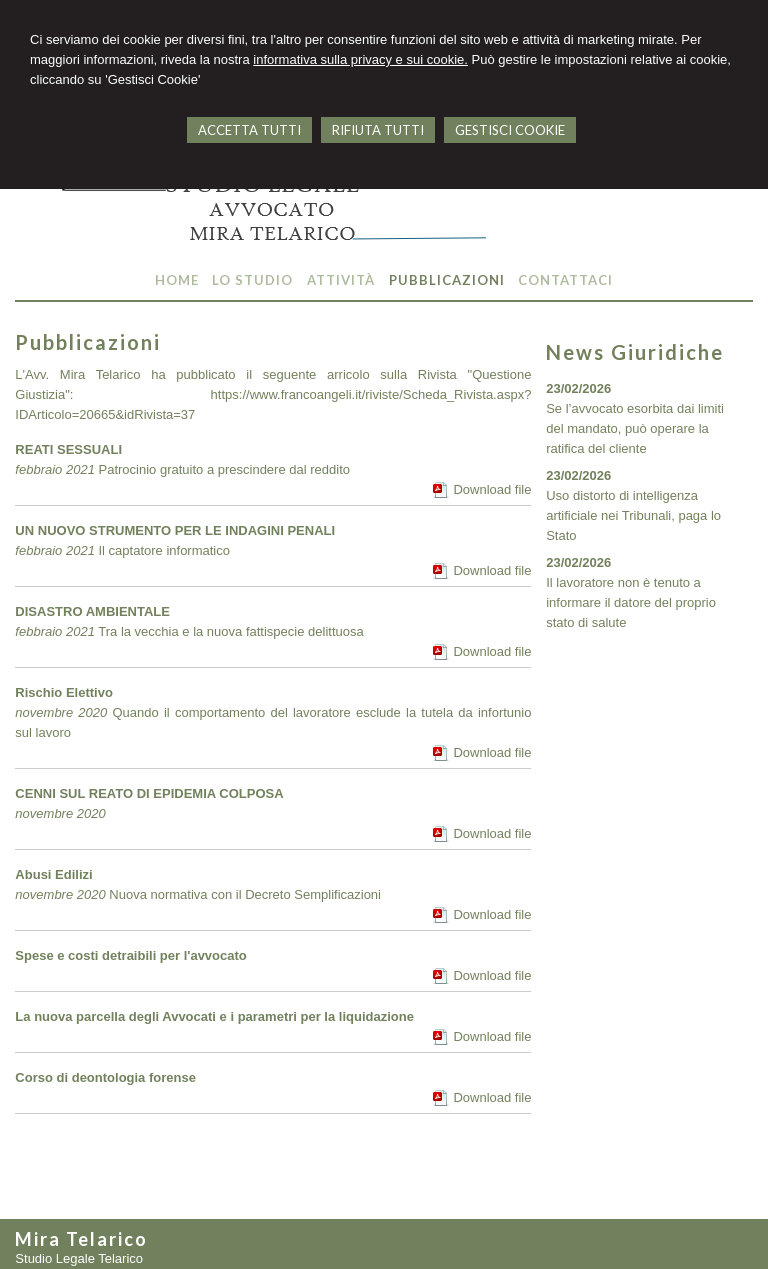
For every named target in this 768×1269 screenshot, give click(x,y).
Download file (492, 489)
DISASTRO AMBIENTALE (92, 611)
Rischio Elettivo (64, 692)
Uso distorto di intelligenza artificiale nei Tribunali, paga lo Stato (633, 515)
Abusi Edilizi (53, 874)
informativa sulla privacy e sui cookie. (360, 59)
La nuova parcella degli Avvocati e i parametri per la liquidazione (214, 1016)
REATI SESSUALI (68, 449)
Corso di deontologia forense (105, 1077)
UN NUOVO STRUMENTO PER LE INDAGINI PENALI (175, 530)
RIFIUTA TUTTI (378, 130)
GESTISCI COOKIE (510, 130)
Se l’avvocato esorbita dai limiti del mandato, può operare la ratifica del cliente (635, 428)
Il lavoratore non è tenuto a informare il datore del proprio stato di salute (631, 602)
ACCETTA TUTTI (249, 130)
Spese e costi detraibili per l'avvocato (130, 955)
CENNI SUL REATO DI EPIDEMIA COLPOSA (149, 793)
